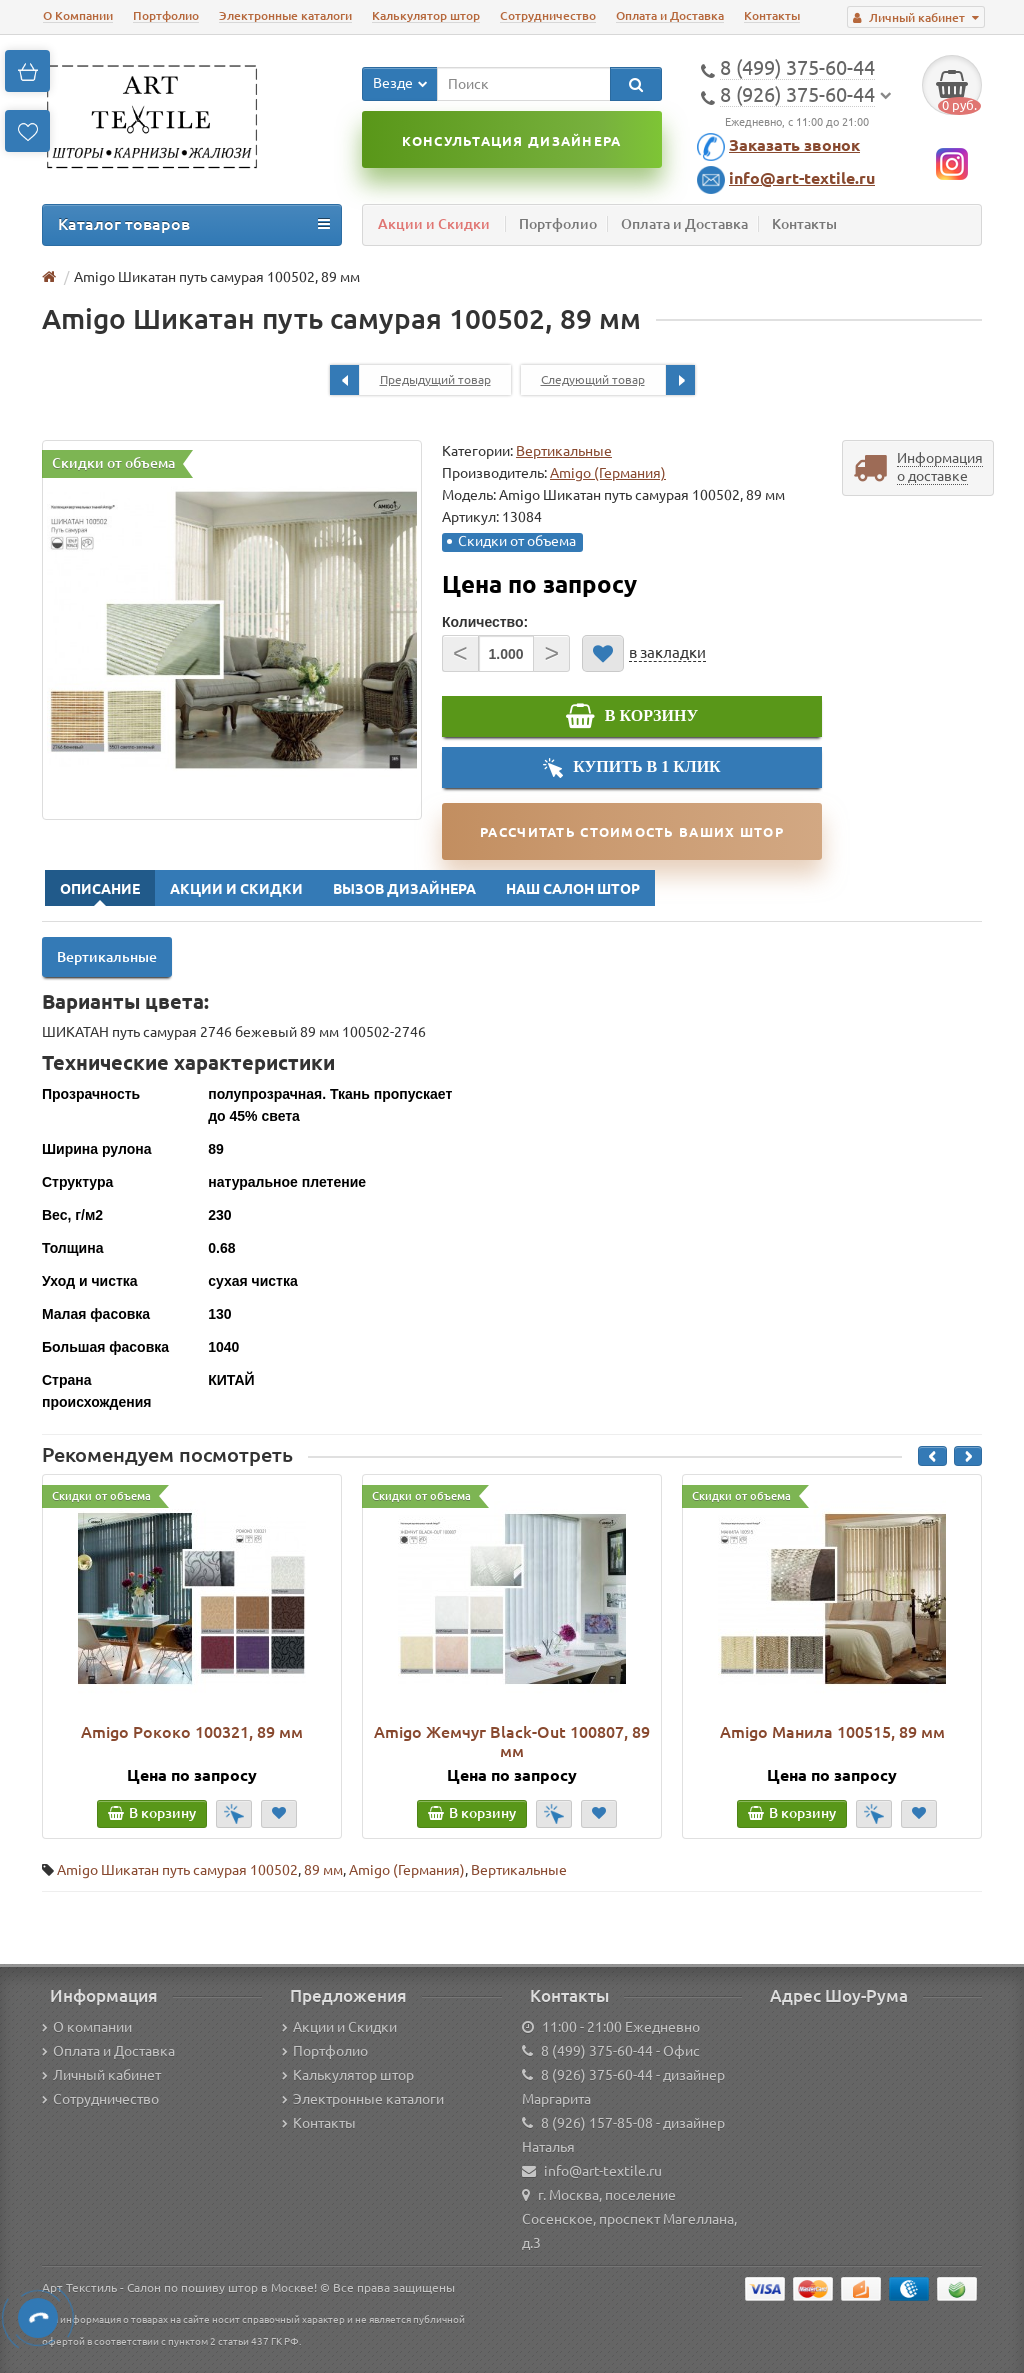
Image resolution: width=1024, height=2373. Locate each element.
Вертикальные (564, 451)
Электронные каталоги (285, 15)
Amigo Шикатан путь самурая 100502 (177, 1870)
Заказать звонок (794, 145)
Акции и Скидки (434, 224)
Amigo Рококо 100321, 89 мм (192, 1732)
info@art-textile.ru (802, 178)
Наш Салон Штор (573, 889)
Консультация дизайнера (511, 141)
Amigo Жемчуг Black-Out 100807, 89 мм (512, 1741)
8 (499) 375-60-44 (597, 2051)
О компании (87, 2027)
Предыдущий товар (410, 380)
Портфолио (166, 15)
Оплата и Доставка (670, 15)
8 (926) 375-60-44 (597, 2075)
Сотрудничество (548, 15)
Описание (100, 889)
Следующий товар (618, 380)
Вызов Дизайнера (404, 889)
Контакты (772, 15)
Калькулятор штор (426, 15)
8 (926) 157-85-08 (597, 2123)
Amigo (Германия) (407, 1870)
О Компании (78, 15)
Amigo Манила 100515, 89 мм (832, 1732)
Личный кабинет (101, 2075)
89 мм (323, 1870)
